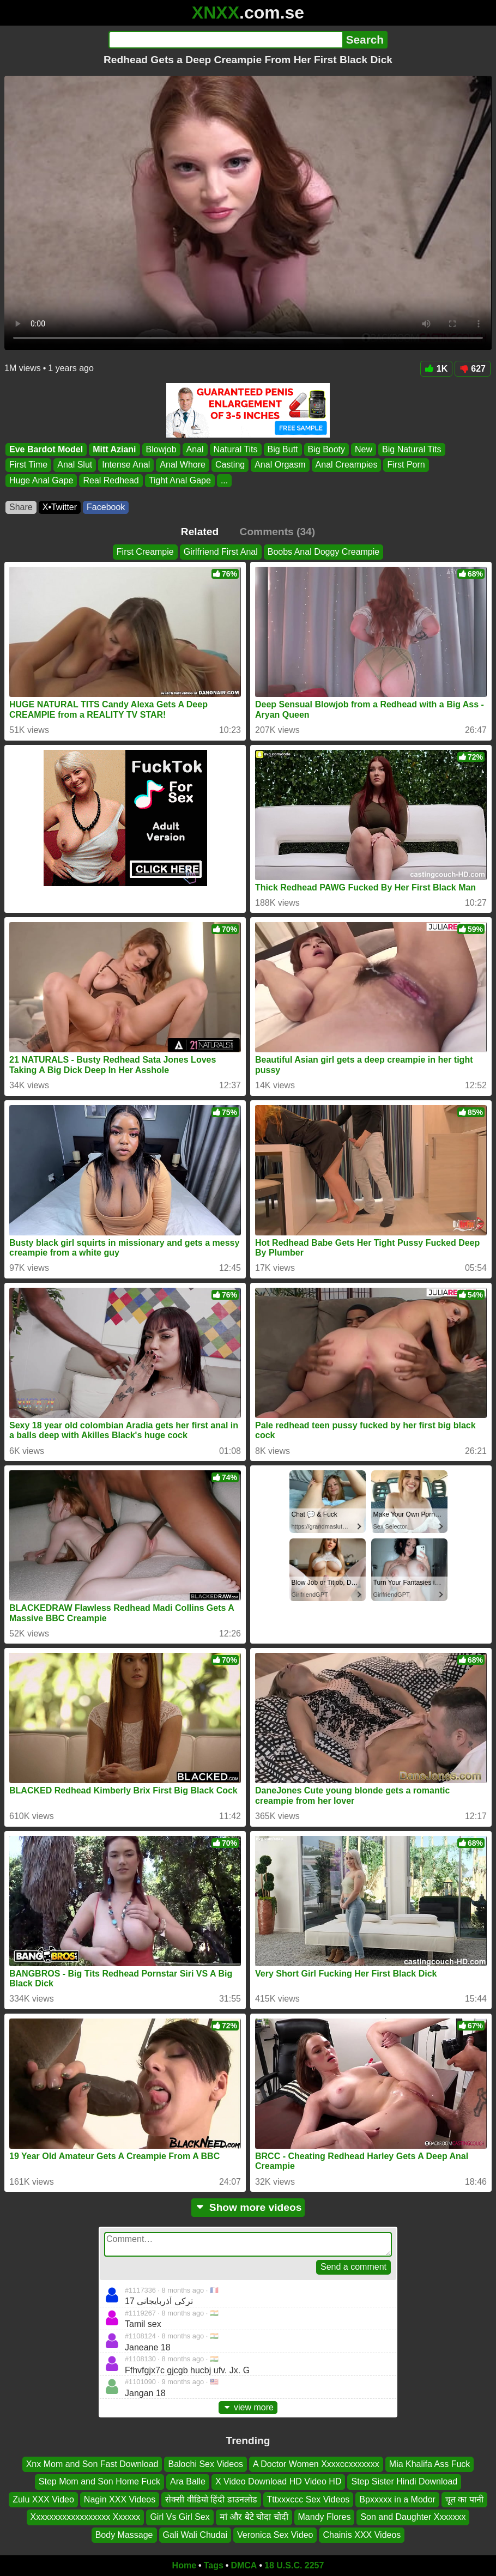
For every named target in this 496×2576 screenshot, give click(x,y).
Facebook (106, 507)
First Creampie (145, 551)
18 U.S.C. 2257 (294, 2565)
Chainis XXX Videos (362, 2534)
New (363, 449)
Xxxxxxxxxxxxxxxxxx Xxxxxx (86, 2517)
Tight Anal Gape (180, 480)
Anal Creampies (347, 465)
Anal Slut (74, 465)
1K (436, 368)
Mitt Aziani (114, 449)
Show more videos (248, 2207)
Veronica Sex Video (275, 2534)
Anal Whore (182, 465)
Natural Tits (236, 449)
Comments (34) (278, 531)
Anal (195, 449)
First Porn (406, 465)
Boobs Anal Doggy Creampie (323, 551)
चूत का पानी (464, 2499)
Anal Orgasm (280, 465)
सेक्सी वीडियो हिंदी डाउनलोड (211, 2499)
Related (200, 531)
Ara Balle (187, 2482)
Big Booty (326, 449)
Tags (213, 2565)
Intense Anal (126, 465)
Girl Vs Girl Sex (179, 2517)
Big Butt (283, 449)
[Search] (225, 40)
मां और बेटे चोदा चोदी (254, 2517)
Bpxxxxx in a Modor (397, 2499)
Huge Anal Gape (41, 480)
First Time (28, 465)
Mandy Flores (324, 2517)
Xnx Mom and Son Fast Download (92, 2464)
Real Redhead (110, 480)
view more (248, 2407)
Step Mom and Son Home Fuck (99, 2482)
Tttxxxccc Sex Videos (308, 2499)
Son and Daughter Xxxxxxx (412, 2517)
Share (21, 507)
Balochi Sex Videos (205, 2464)
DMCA (244, 2565)
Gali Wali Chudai (195, 2534)
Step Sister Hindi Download (404, 2482)
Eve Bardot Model (46, 449)
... (224, 480)
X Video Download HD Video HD (278, 2482)
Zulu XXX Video (43, 2499)
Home (184, 2565)
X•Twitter (60, 507)
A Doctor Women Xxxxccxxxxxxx (316, 2464)
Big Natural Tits (411, 449)
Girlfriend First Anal (221, 551)
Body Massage (124, 2534)
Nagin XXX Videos (119, 2499)
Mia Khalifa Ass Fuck (429, 2464)
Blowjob (161, 449)
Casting (230, 465)
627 (472, 368)
